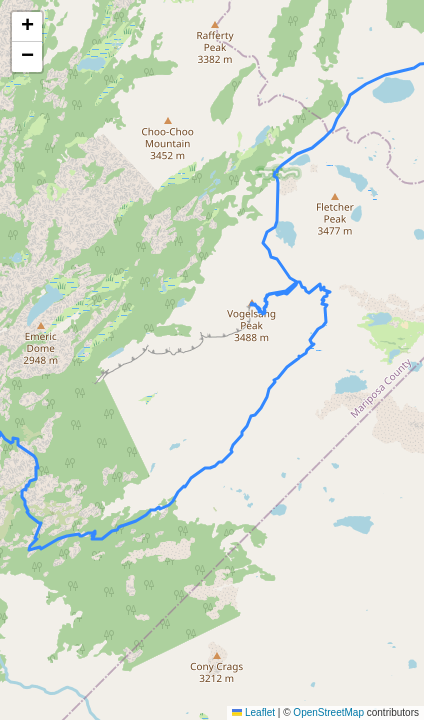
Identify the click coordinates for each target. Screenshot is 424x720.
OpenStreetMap (328, 712)
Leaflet (253, 712)
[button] (27, 27)
